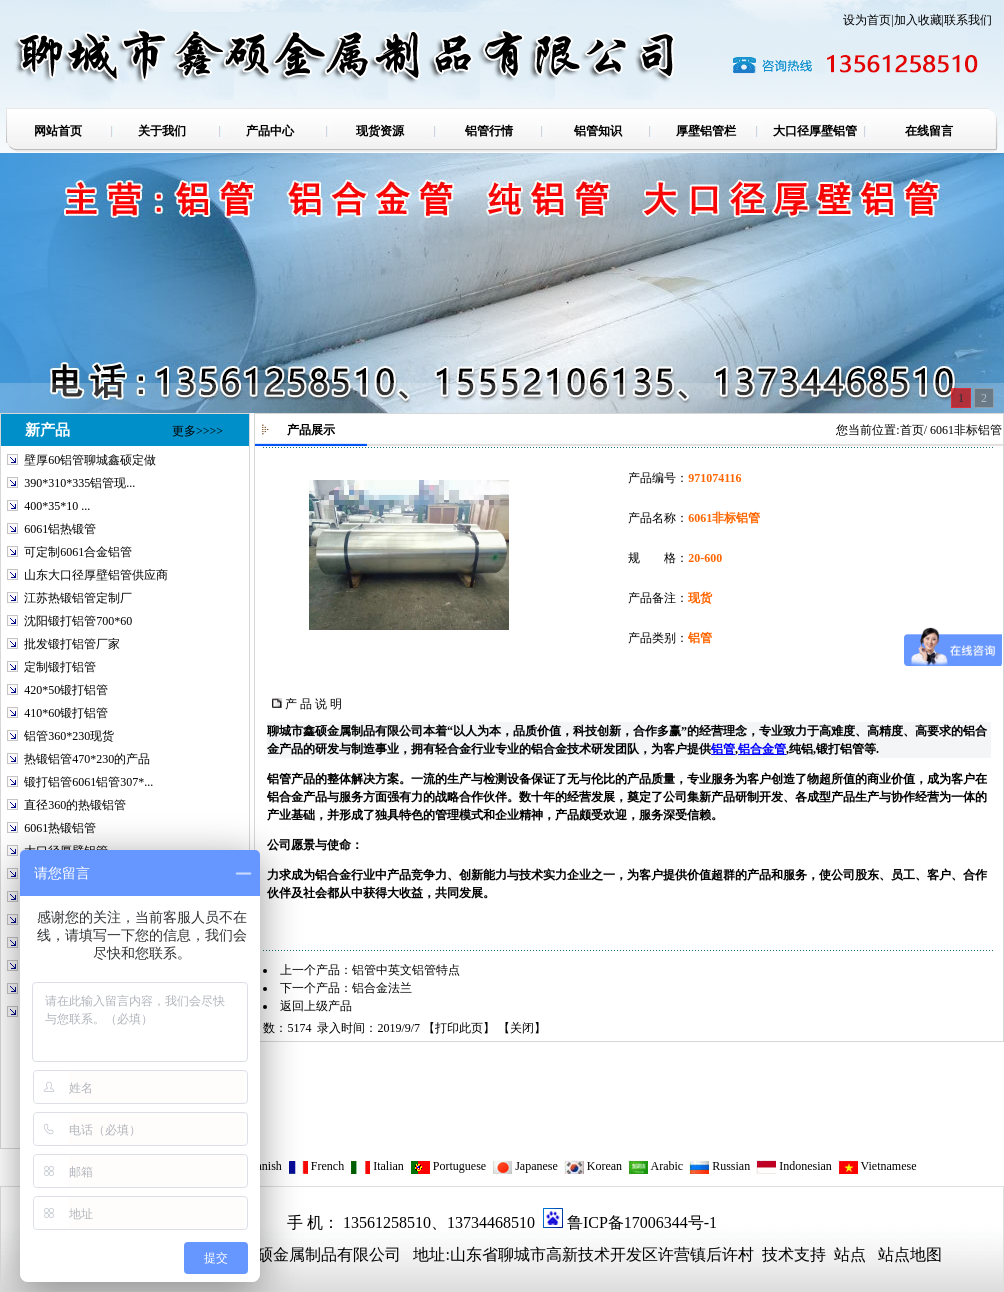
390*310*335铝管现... (79, 483)
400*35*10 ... (57, 506)
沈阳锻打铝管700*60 (78, 621)
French (316, 1166)
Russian (719, 1166)
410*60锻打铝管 (66, 713)
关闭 (522, 1028)
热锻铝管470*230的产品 (87, 759)
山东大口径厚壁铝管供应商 (96, 575)
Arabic (655, 1166)
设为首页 (867, 20)
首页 (912, 430)
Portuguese (448, 1166)
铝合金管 (762, 749)
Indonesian (794, 1166)
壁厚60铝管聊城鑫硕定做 (90, 460)
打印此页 (459, 1028)
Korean (593, 1166)
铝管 (723, 749)
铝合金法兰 (382, 988)
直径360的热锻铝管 (75, 805)
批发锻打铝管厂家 (72, 644)
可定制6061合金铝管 (78, 552)
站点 (850, 1254)
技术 (776, 1254)
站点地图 (910, 1254)
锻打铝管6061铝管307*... (88, 782)
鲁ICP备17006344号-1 (642, 1222)
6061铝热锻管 (60, 529)
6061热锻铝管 (60, 828)
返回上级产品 (316, 1006)
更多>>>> (197, 431)
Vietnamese (877, 1166)
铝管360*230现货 (69, 736)
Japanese (525, 1166)
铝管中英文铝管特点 (406, 970)
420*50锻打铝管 (66, 690)
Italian (377, 1166)
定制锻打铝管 (60, 667)
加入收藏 (918, 20)
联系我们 (968, 20)
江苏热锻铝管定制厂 (78, 598)
